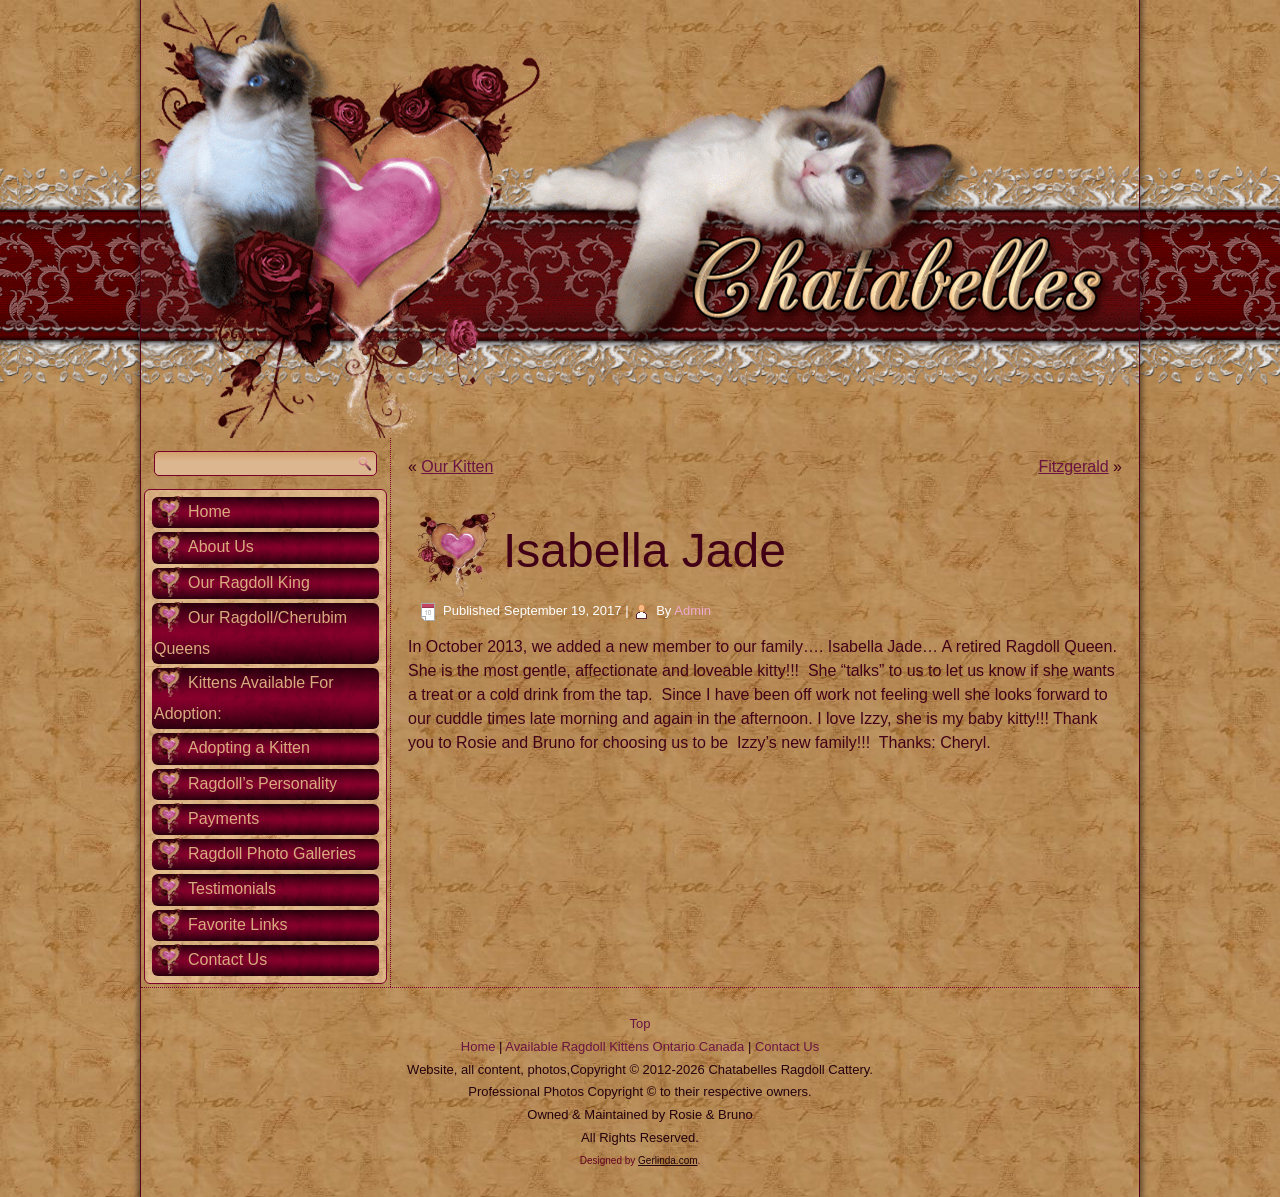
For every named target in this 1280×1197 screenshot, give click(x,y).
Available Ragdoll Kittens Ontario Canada (624, 1046)
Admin (692, 610)
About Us (221, 546)
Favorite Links (238, 924)
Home (209, 511)
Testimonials (232, 888)
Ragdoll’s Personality (262, 783)
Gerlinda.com (667, 1160)
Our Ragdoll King (249, 582)
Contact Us (227, 959)
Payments (223, 818)
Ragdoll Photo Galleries (272, 853)
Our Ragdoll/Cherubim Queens (250, 633)
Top (640, 1023)
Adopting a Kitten (249, 747)
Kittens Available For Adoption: (244, 698)
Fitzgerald (1073, 466)
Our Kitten (457, 466)
